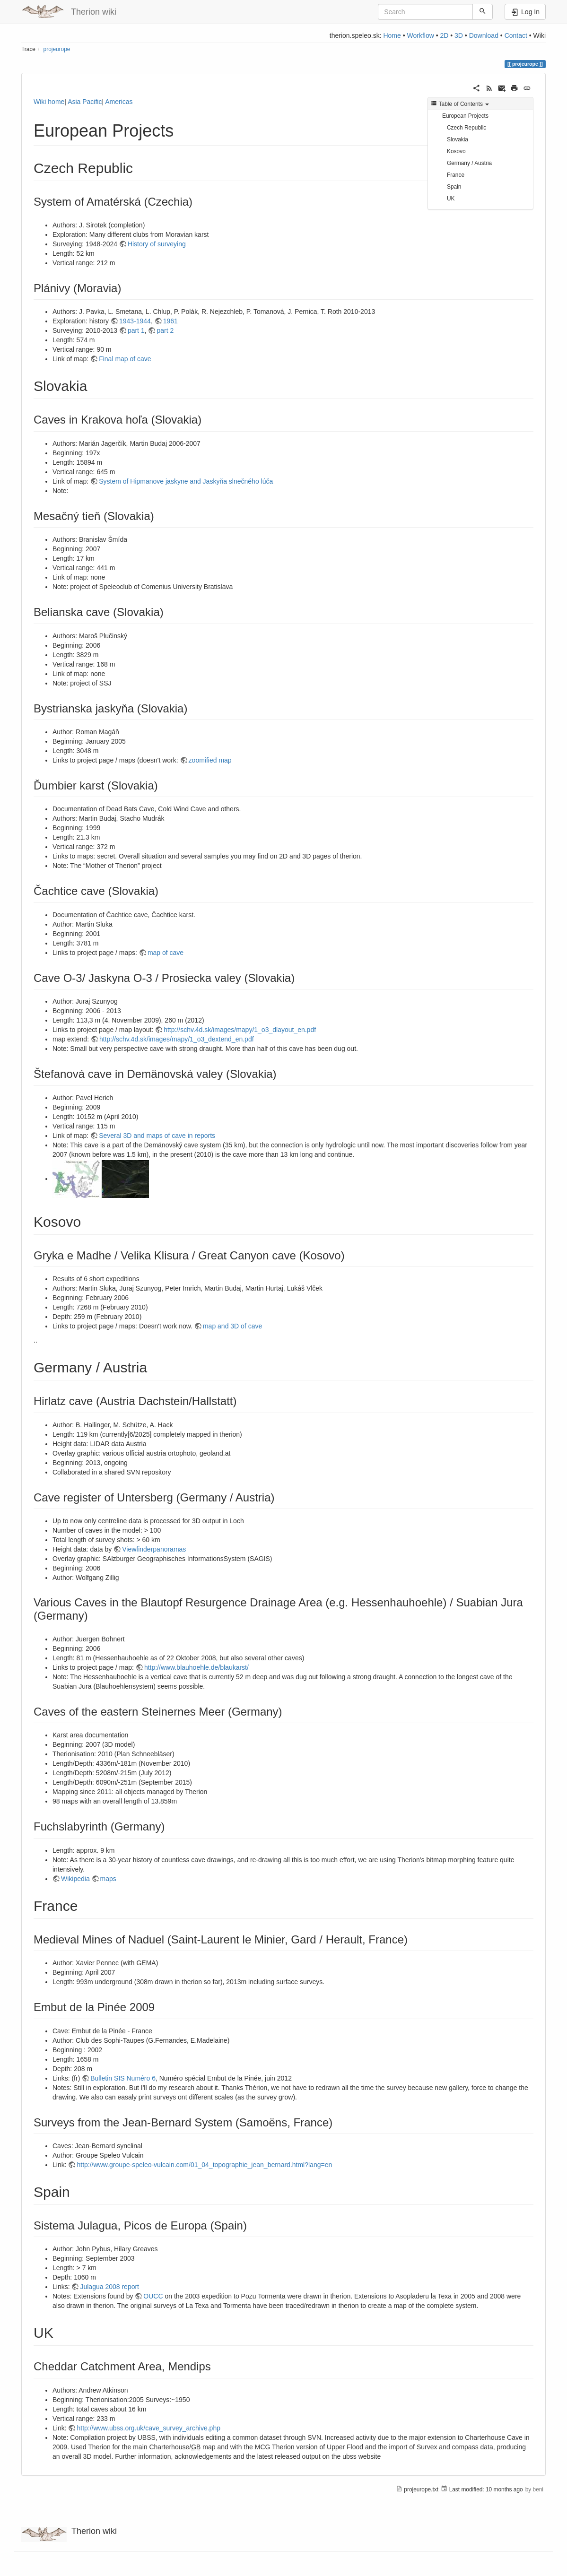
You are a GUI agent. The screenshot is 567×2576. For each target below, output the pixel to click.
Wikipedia (75, 1878)
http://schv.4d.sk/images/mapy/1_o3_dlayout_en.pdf (240, 1029)
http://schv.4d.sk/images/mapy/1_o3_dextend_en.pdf (176, 1039)
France (455, 175)
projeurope (57, 49)
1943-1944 (135, 321)
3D (458, 35)
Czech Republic (466, 127)
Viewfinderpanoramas (154, 1549)
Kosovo (456, 151)
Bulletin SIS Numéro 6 (123, 2078)
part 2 (165, 330)
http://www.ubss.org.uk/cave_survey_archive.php (148, 2428)
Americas (118, 101)
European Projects (465, 116)
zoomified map (210, 760)
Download (483, 35)
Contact (516, 35)
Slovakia (457, 139)
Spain (454, 186)
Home (392, 35)
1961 (170, 321)
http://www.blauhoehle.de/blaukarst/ (196, 1667)
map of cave (165, 952)
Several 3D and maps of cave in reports (157, 1135)
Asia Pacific (85, 101)
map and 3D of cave (232, 1326)
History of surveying (157, 244)
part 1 (136, 330)
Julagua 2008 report (109, 2286)
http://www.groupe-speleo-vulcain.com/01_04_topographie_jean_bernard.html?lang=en (204, 2164)
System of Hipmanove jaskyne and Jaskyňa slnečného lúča (186, 481)
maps (108, 1878)
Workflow (420, 35)
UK (451, 198)
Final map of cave (125, 359)
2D (444, 35)
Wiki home (49, 101)
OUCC (153, 2296)
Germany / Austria (469, 163)
